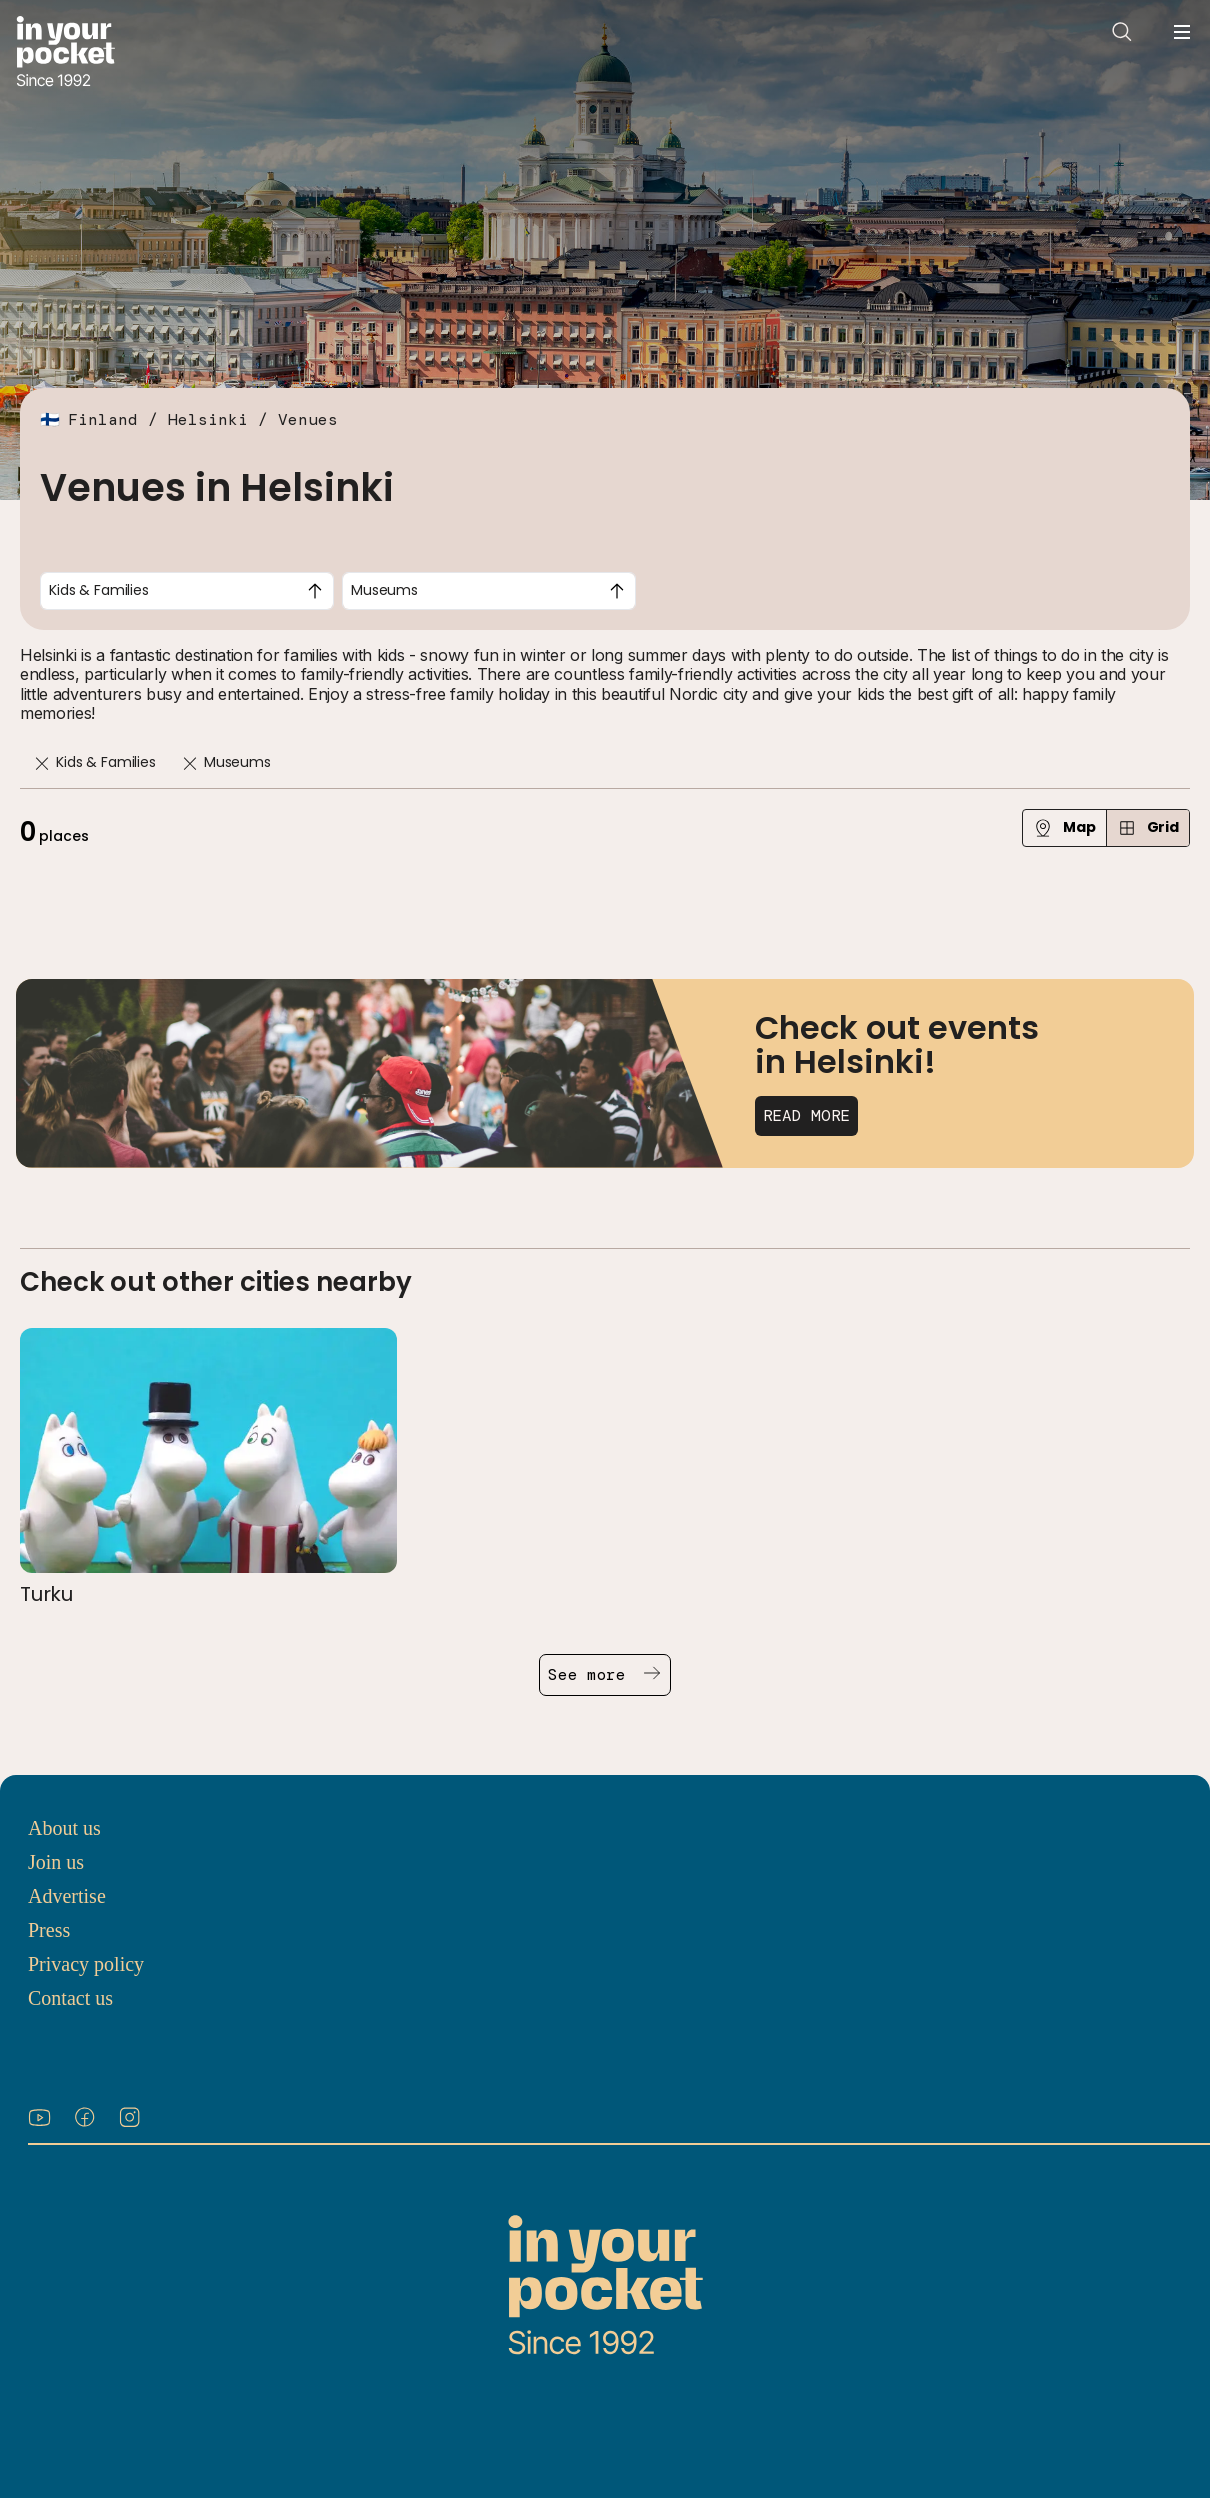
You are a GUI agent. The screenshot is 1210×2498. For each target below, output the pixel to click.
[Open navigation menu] (1182, 32)
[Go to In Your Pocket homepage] (65, 53)
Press (49, 1930)
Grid (1148, 827)
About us (64, 1828)
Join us (56, 1862)
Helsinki (208, 419)
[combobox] (187, 591)
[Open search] (1122, 32)
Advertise (67, 1896)
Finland (103, 419)
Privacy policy (86, 1964)
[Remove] (42, 763)
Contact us (70, 1998)
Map (1064, 827)
